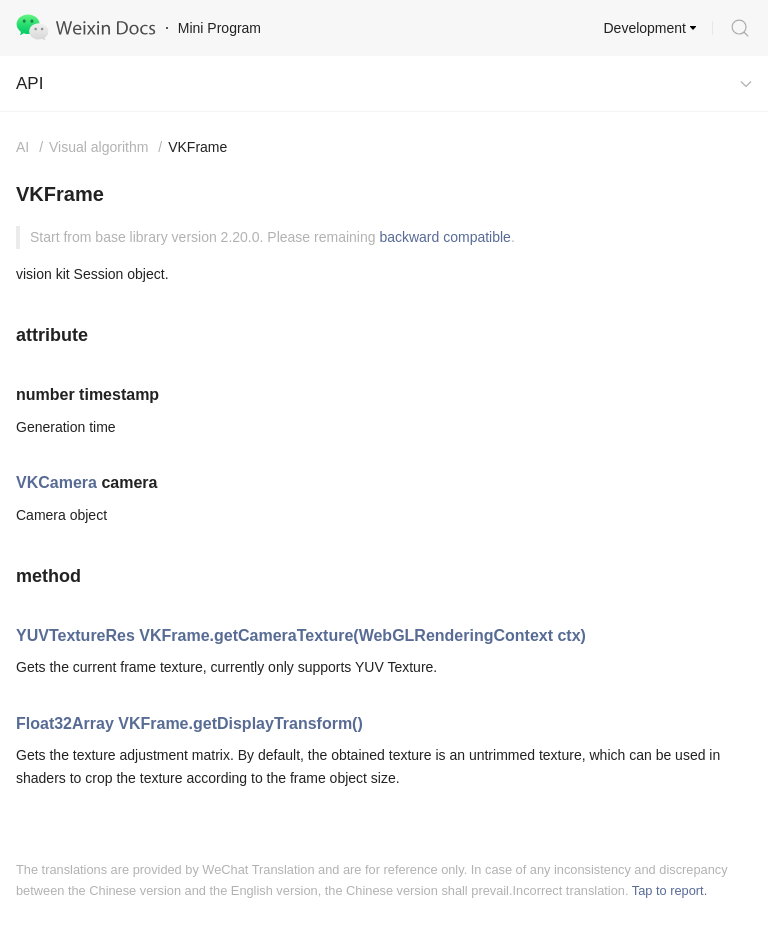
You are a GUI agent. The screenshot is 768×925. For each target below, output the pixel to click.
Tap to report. (669, 890)
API (29, 83)
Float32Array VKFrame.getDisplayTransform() (189, 723)
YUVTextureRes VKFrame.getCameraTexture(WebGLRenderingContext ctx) (301, 635)
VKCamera (56, 482)
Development (645, 28)
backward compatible (445, 237)
